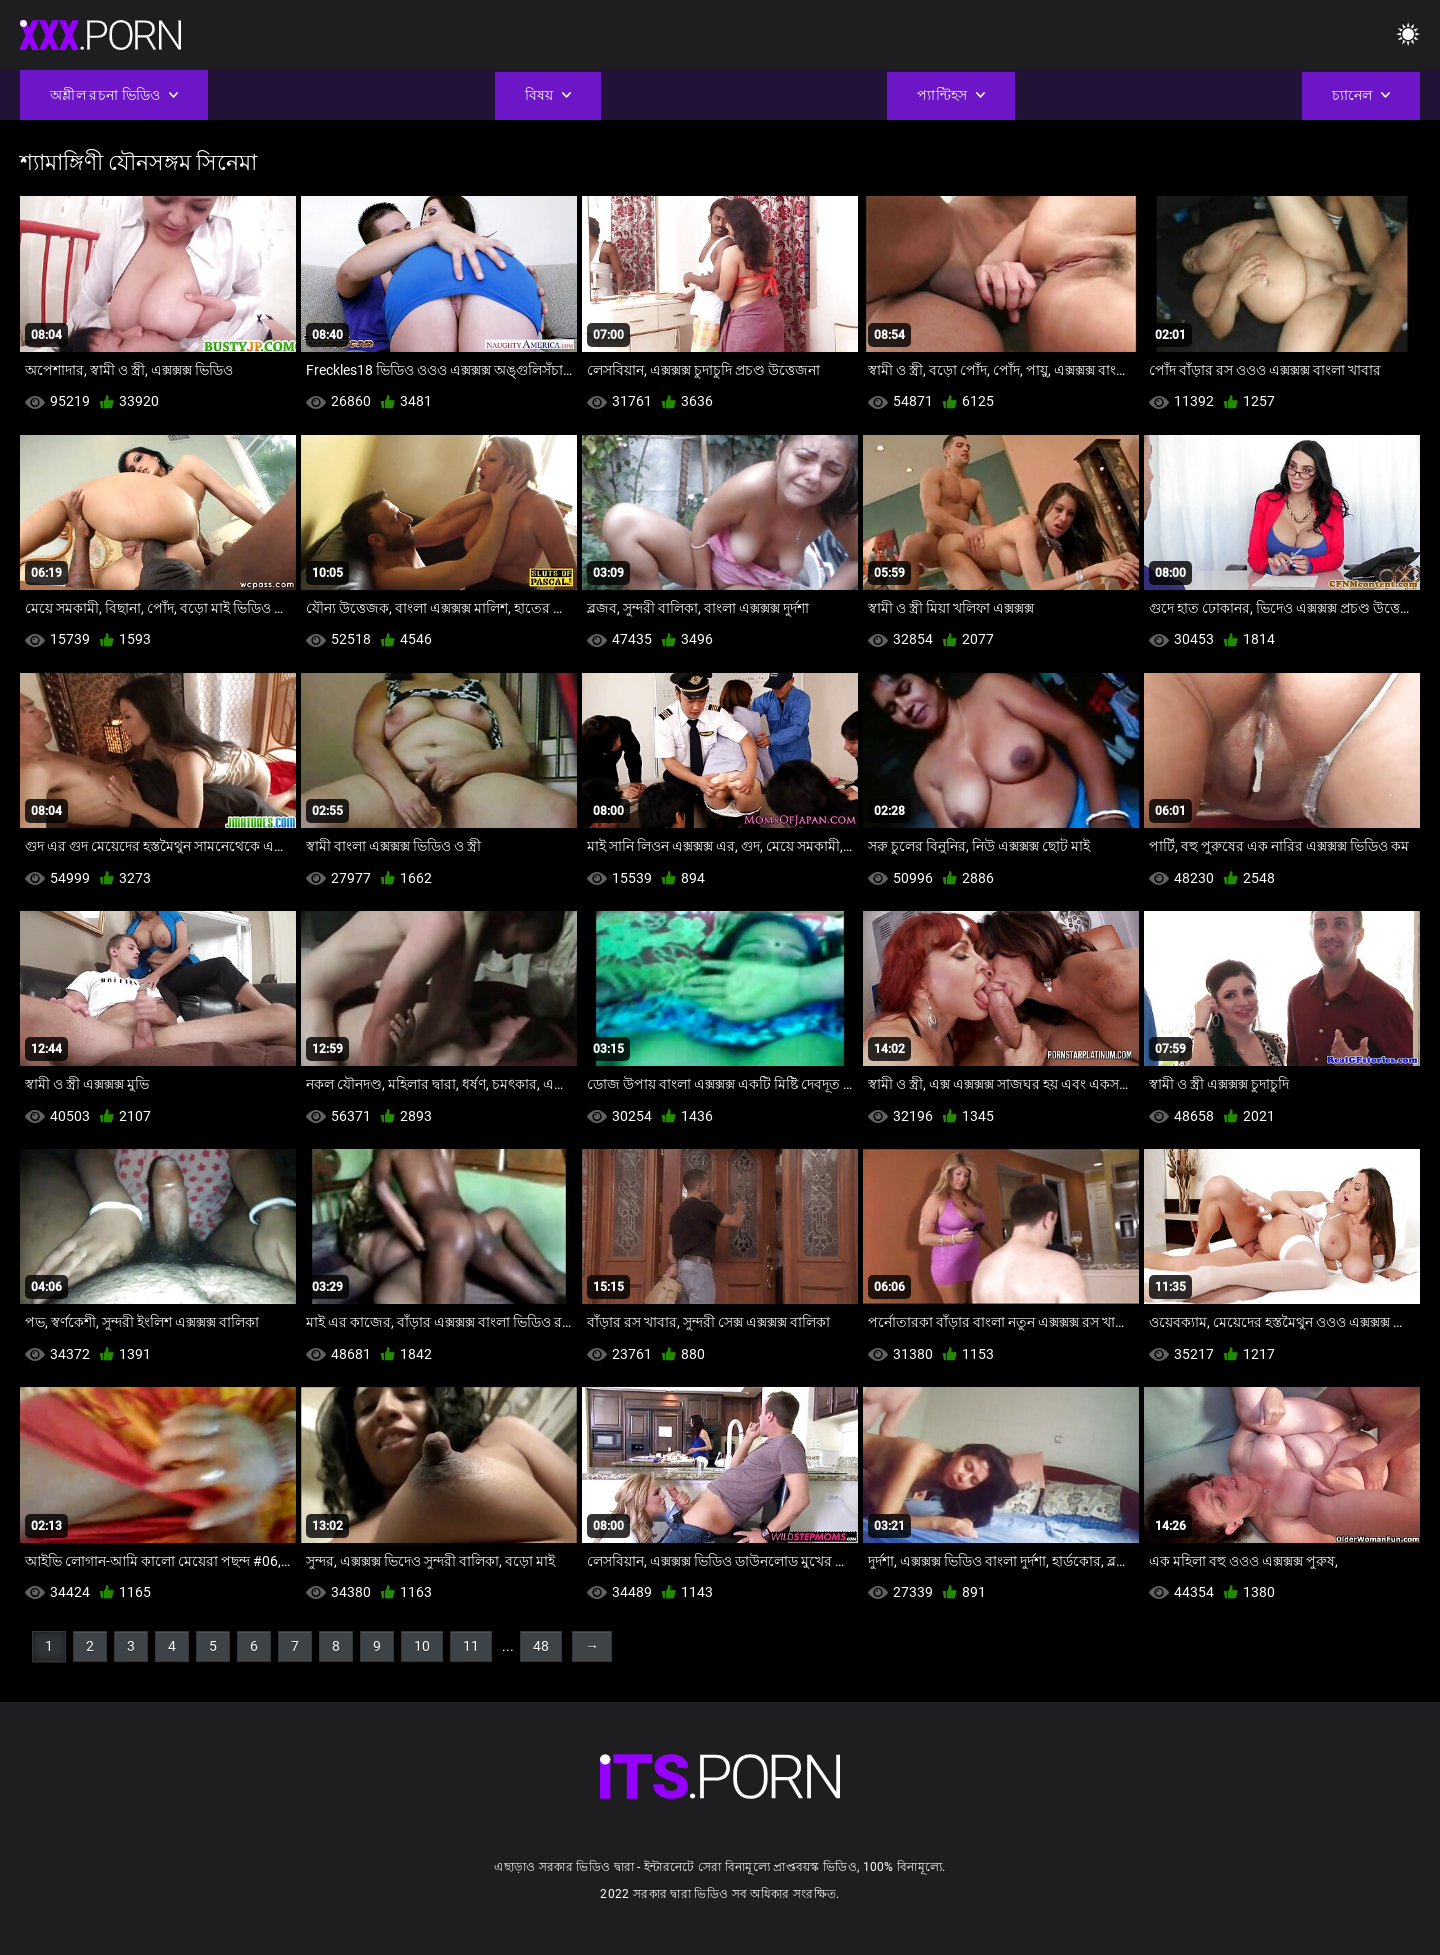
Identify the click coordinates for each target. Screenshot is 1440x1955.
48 (541, 1646)
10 (422, 1646)
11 (471, 1646)
